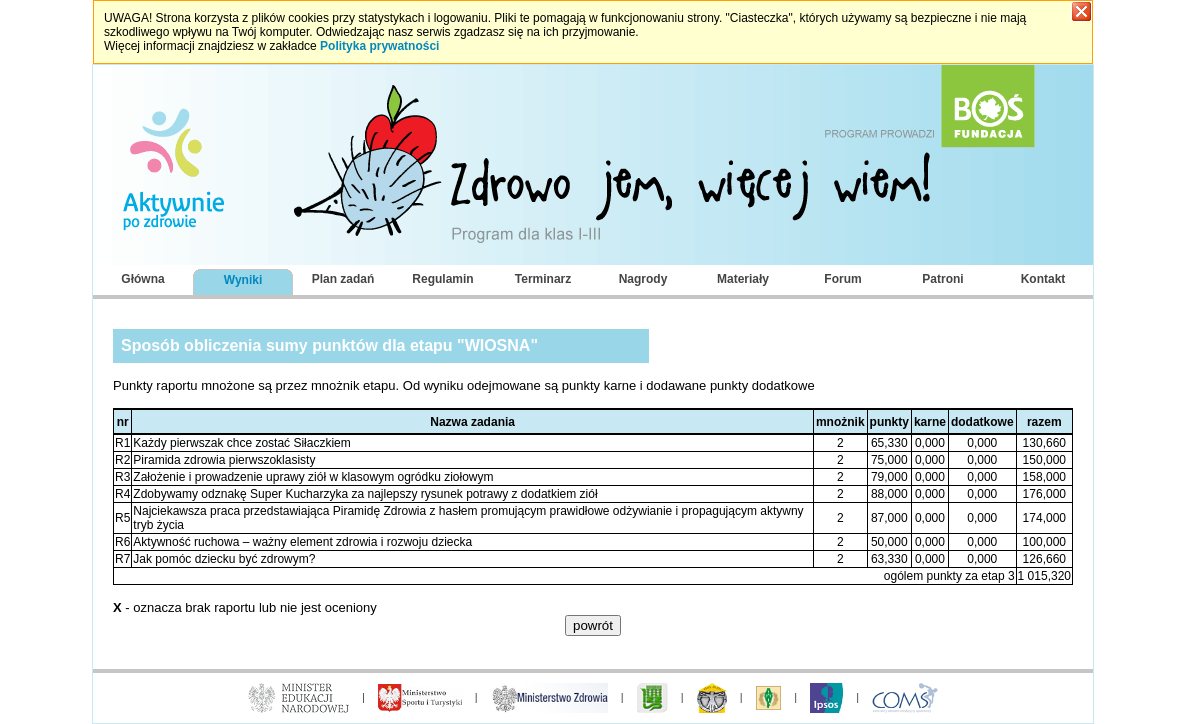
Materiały (743, 279)
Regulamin (442, 279)
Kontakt (1043, 279)
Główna (142, 279)
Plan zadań (343, 279)
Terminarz (543, 279)
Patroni (942, 279)
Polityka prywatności (379, 46)
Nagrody (643, 279)
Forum (842, 279)
